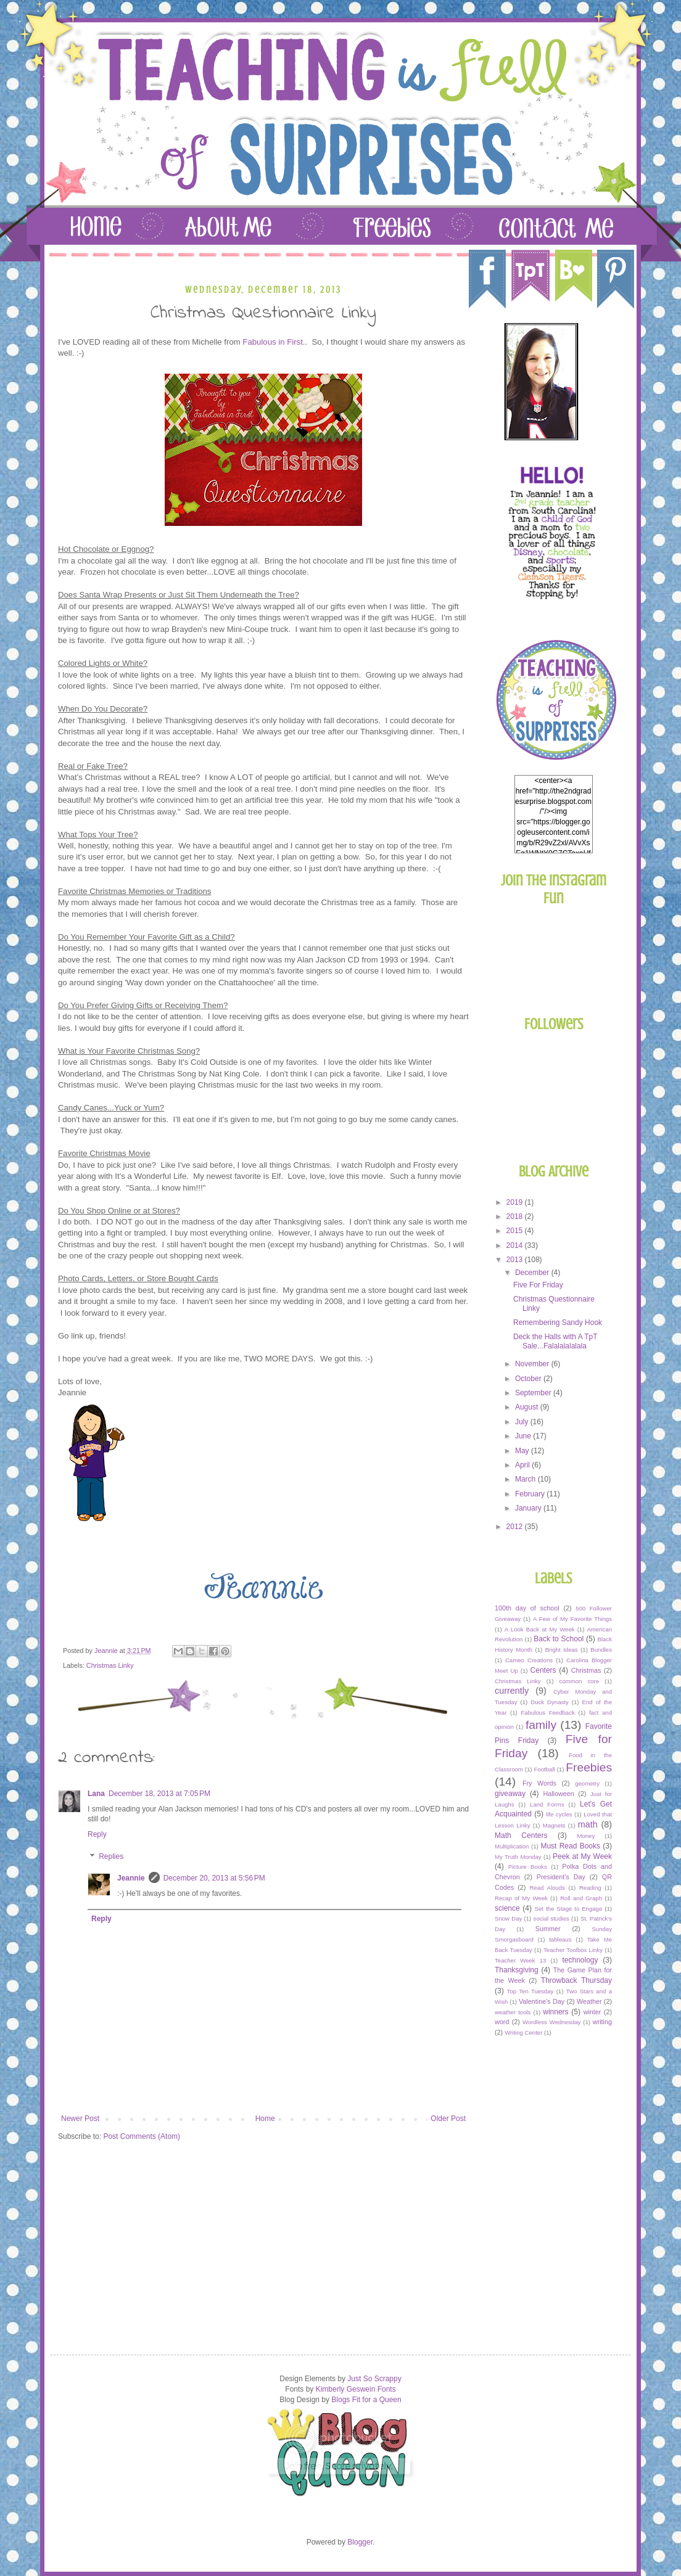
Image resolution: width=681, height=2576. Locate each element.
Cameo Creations (529, 1660)
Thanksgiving (517, 1970)
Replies (111, 1856)
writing (602, 2021)
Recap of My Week (521, 1898)
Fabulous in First (272, 342)
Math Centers (521, 1835)
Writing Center (523, 2032)
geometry (587, 1783)
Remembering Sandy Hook (557, 1322)
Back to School (559, 1639)
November (533, 1364)
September (534, 1392)
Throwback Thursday (576, 1980)
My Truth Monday (518, 1856)
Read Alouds (546, 1887)
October (529, 1378)
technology (580, 1960)
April (523, 1465)
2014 (515, 1245)
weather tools (512, 2012)
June (524, 1436)
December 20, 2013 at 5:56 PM (214, 1878)
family (541, 1724)
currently (512, 1691)
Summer (548, 1928)
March (526, 1479)
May (523, 1450)
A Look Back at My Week (540, 1629)
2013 (515, 1259)
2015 (515, 1230)
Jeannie (131, 1878)
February (531, 1494)
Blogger (360, 2542)
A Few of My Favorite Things (572, 1618)
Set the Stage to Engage (569, 1908)
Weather (589, 2001)
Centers (543, 1670)
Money (586, 1835)
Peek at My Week (582, 1856)
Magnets (554, 1825)
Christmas (586, 1670)
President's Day (561, 1877)
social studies (551, 1918)
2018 (515, 1216)
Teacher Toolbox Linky (573, 1949)
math (588, 1824)
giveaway (510, 1793)
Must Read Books (570, 1846)
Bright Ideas (561, 1649)
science (507, 1908)
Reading (590, 1887)
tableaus (560, 1939)
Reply (97, 1834)
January (529, 1508)
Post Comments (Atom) (141, 2136)
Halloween (558, 1793)
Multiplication (512, 1846)
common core (579, 1681)
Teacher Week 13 (520, 1960)
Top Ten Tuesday (530, 1991)
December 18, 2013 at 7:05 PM (159, 1793)
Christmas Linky (110, 1665)
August (527, 1407)
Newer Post (80, 2118)
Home (265, 2118)
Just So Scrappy (374, 2378)
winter (592, 2012)
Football (544, 1769)
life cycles (559, 1814)
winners (555, 2012)
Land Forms (547, 1804)
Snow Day (508, 1918)
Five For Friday (538, 1285)
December (533, 1272)
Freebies (589, 1767)
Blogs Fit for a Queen (366, 2399)
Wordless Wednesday (551, 2022)
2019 (515, 1202)
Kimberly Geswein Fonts (356, 2389)
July (522, 1421)
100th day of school (527, 1608)
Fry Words (539, 1783)
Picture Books (527, 1866)
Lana (96, 1793)
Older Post (448, 2118)
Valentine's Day (541, 2001)
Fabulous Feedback (548, 1712)
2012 (515, 1526)
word (502, 2021)
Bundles (601, 1649)
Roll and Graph (581, 1898)
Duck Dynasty (549, 1702)
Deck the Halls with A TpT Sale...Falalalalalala (555, 1341)
